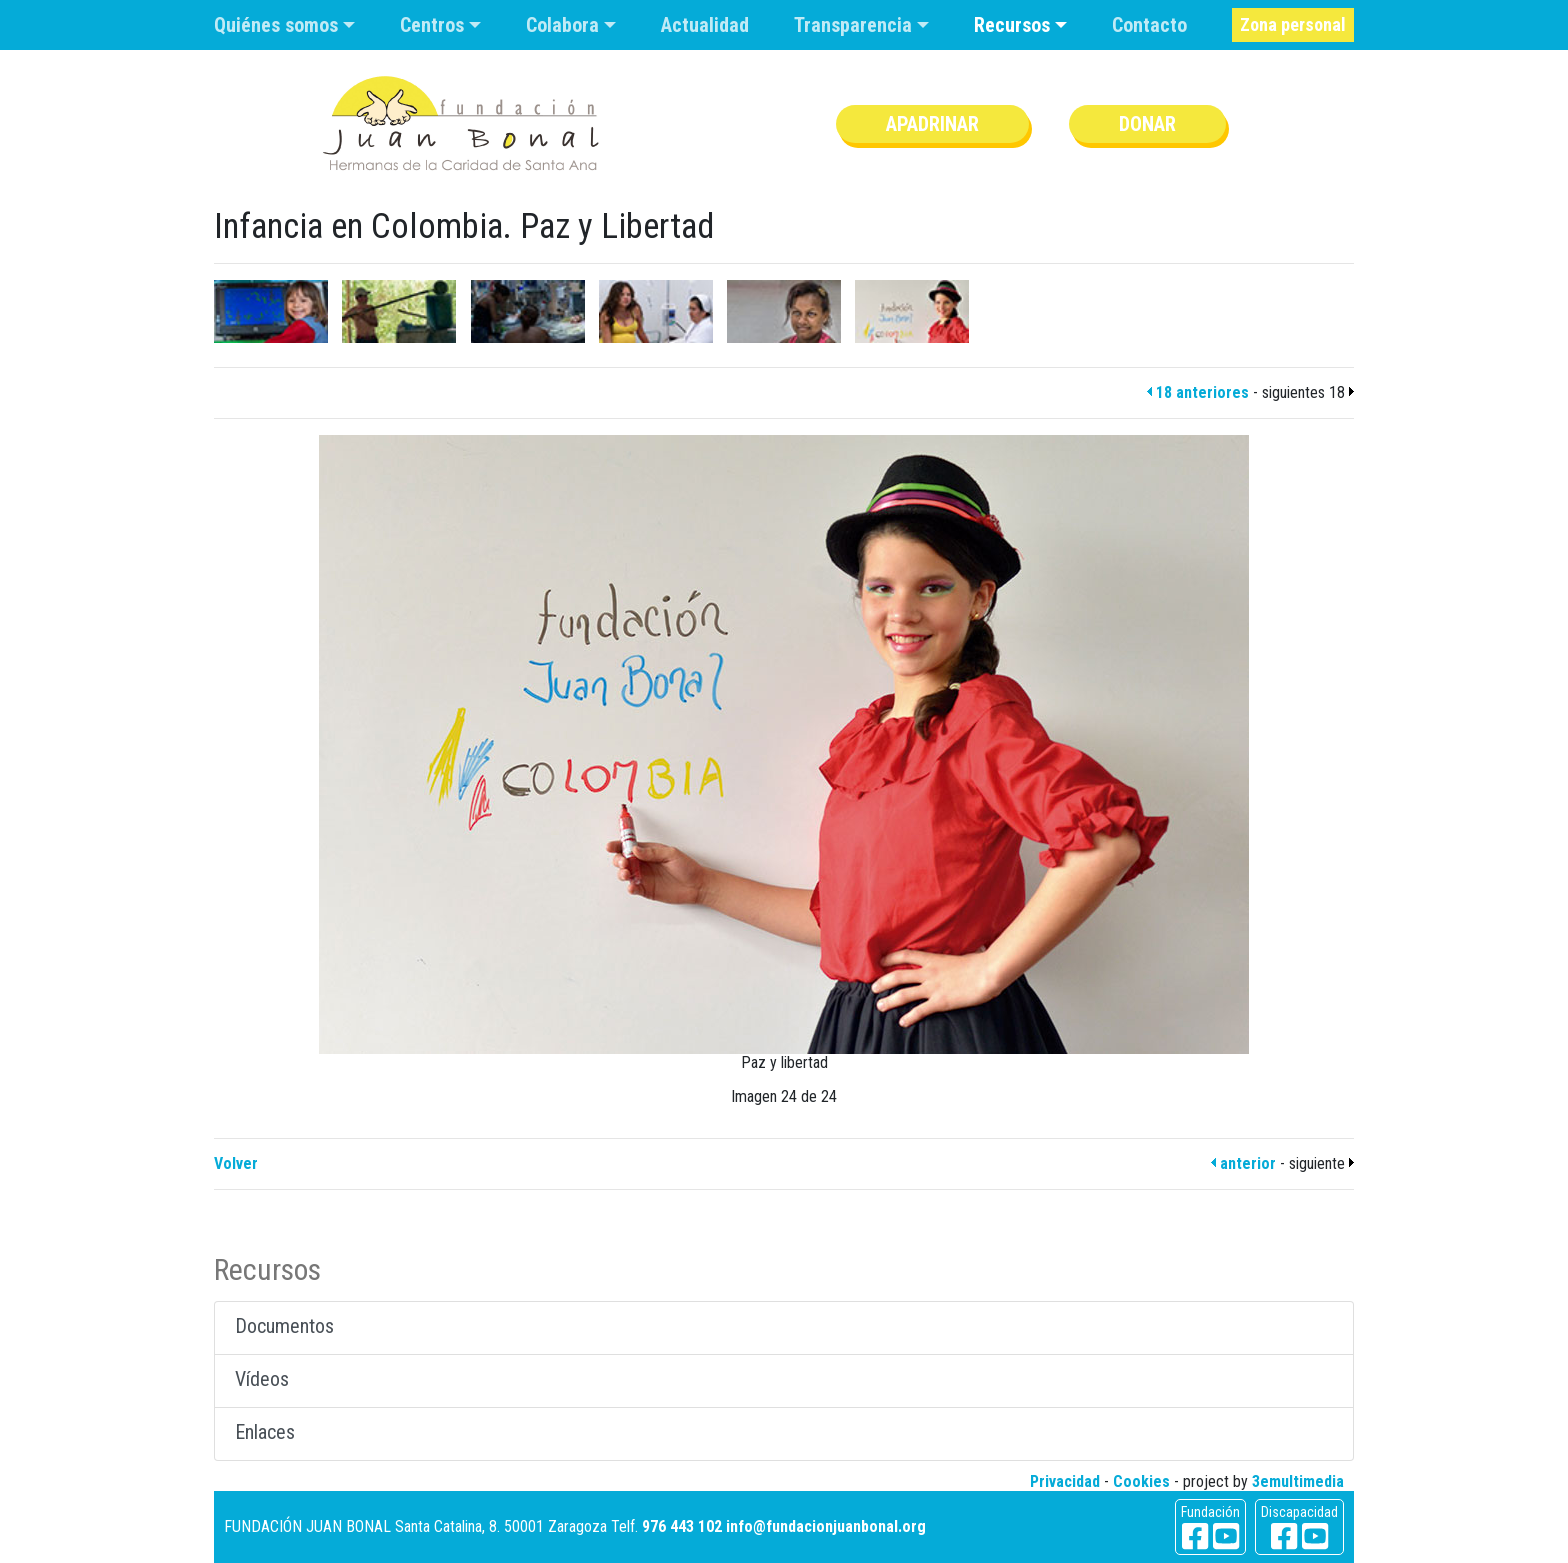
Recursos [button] (1014, 25)
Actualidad (705, 25)
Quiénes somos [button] (278, 25)
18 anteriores (1198, 392)
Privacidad (1065, 1481)
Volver (236, 1163)
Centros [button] (434, 25)
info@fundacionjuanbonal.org (826, 1526)
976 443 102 (682, 1526)
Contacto (1149, 25)
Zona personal (1293, 24)
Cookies (1141, 1481)
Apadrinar (932, 124)
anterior (1243, 1163)
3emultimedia (1298, 1481)
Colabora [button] (565, 25)
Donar (1147, 124)
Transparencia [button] (855, 25)
